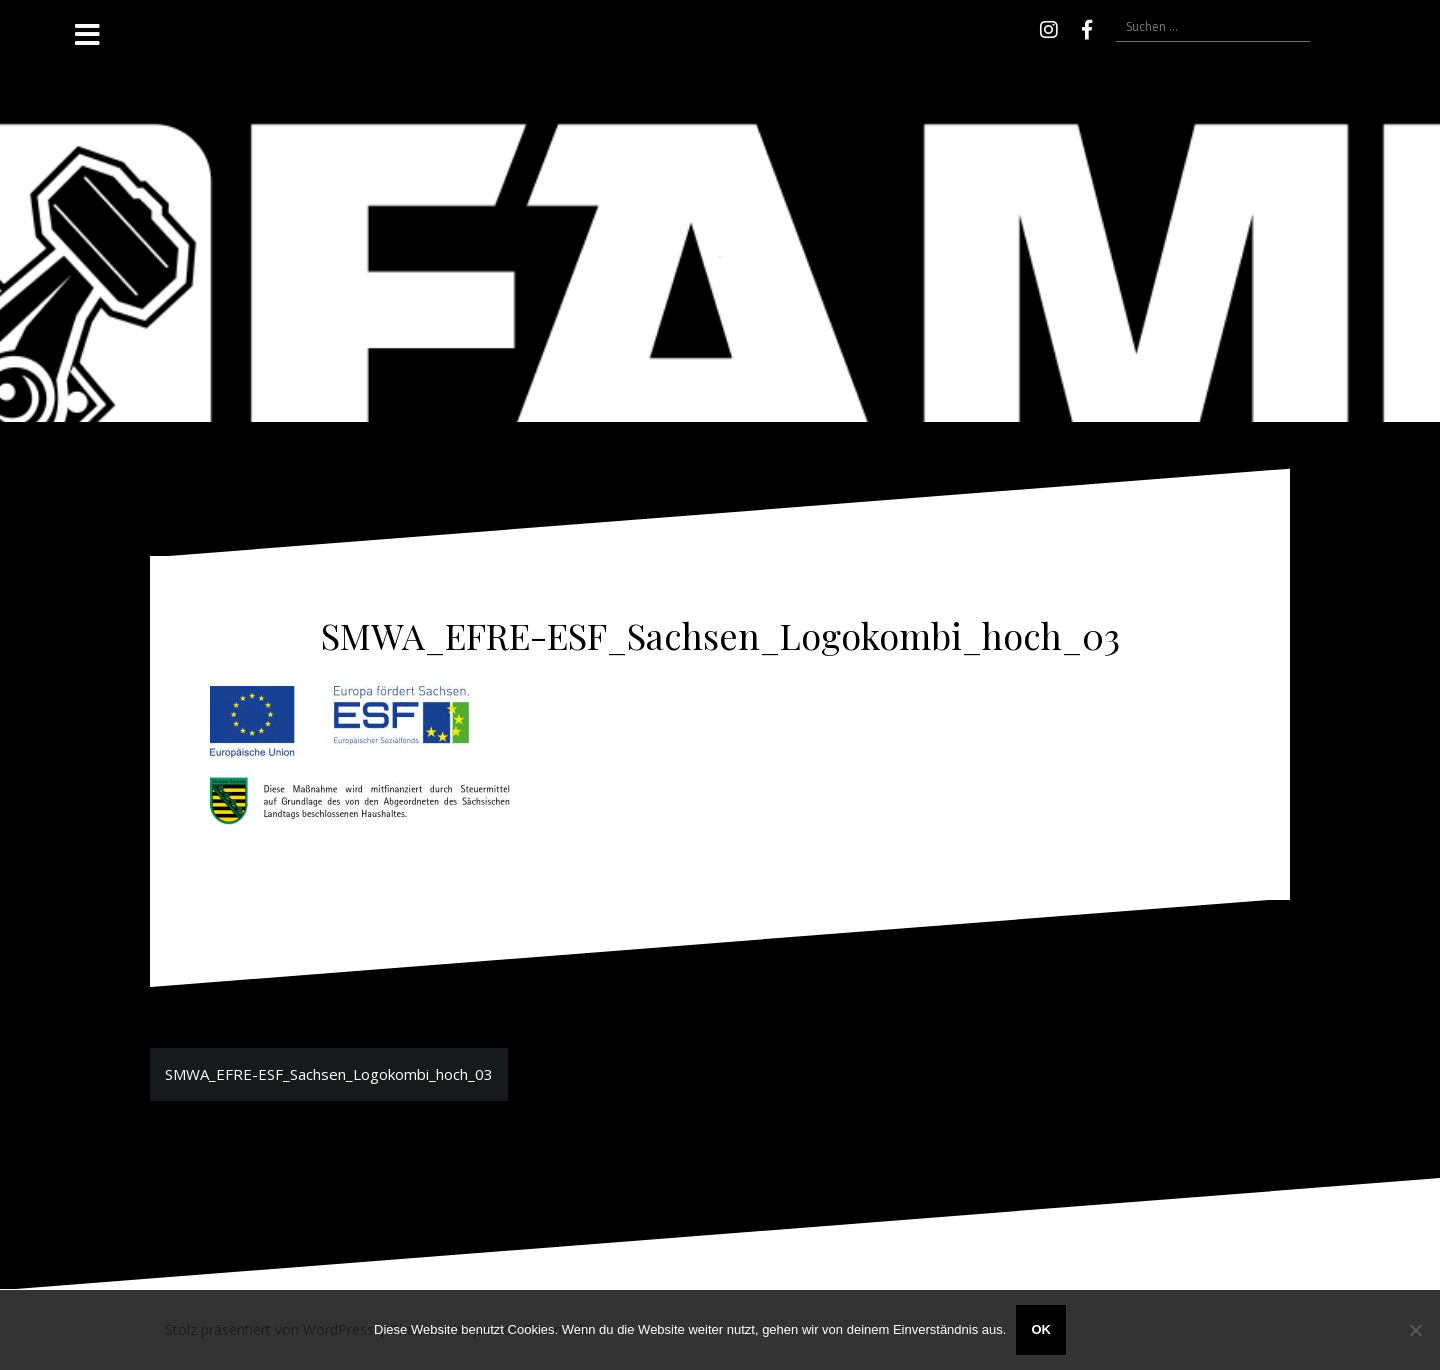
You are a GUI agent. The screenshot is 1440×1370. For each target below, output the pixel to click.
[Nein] (1415, 1330)
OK (1041, 1329)
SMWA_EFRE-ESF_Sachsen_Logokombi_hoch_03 (329, 1074)
